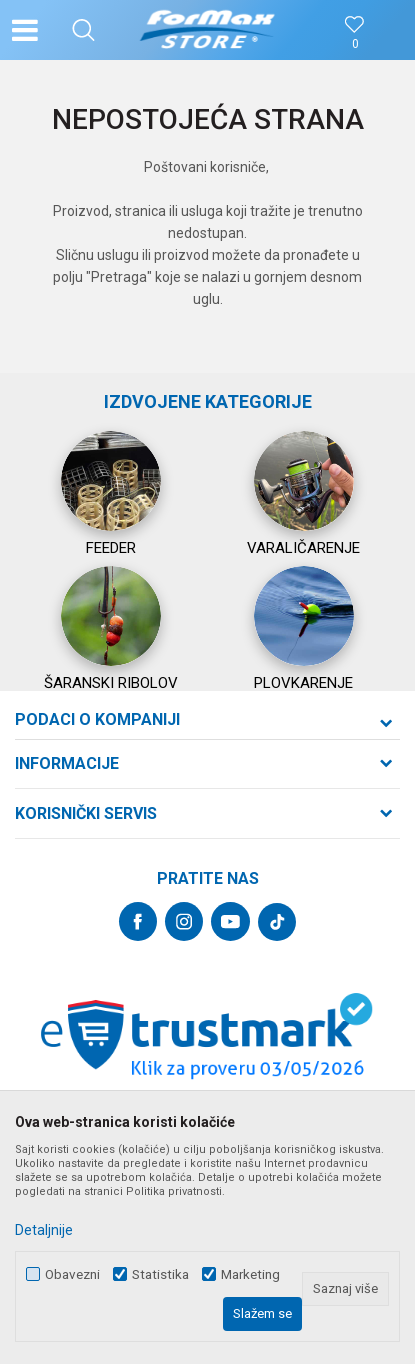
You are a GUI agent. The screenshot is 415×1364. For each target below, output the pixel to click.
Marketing (250, 1274)
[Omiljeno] (355, 44)
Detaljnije (44, 1230)
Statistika (160, 1274)
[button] (83, 30)
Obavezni (72, 1274)
